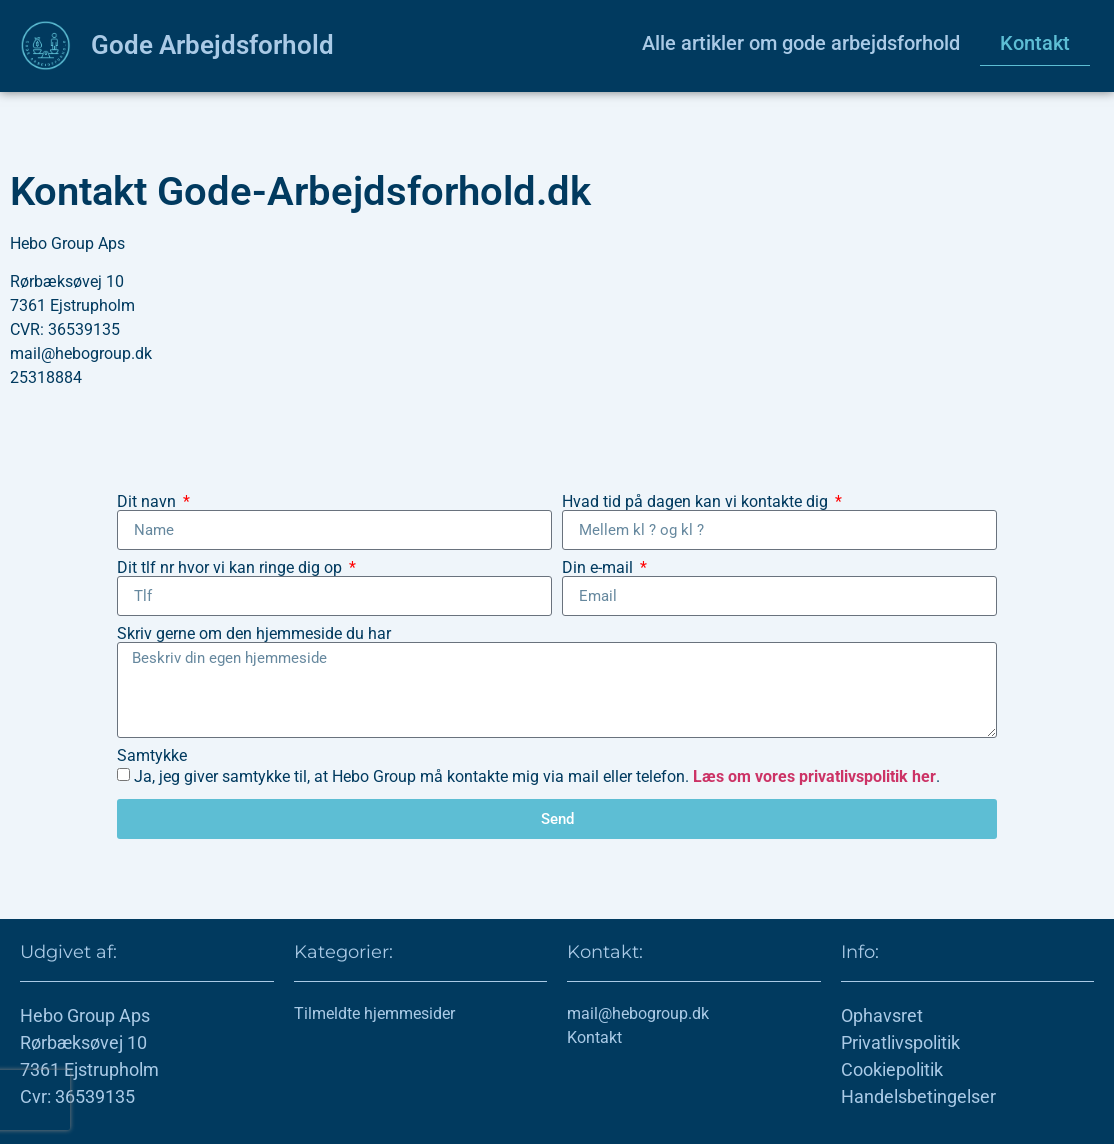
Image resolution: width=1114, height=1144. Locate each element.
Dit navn (148, 502)
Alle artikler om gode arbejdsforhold (801, 43)
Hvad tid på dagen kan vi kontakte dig (697, 502)
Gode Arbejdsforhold (212, 45)
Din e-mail (599, 568)
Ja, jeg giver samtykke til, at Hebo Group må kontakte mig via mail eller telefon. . (537, 776)
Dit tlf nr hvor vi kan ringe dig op (231, 568)
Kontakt (1035, 43)
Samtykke (152, 756)
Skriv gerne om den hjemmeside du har (254, 634)
